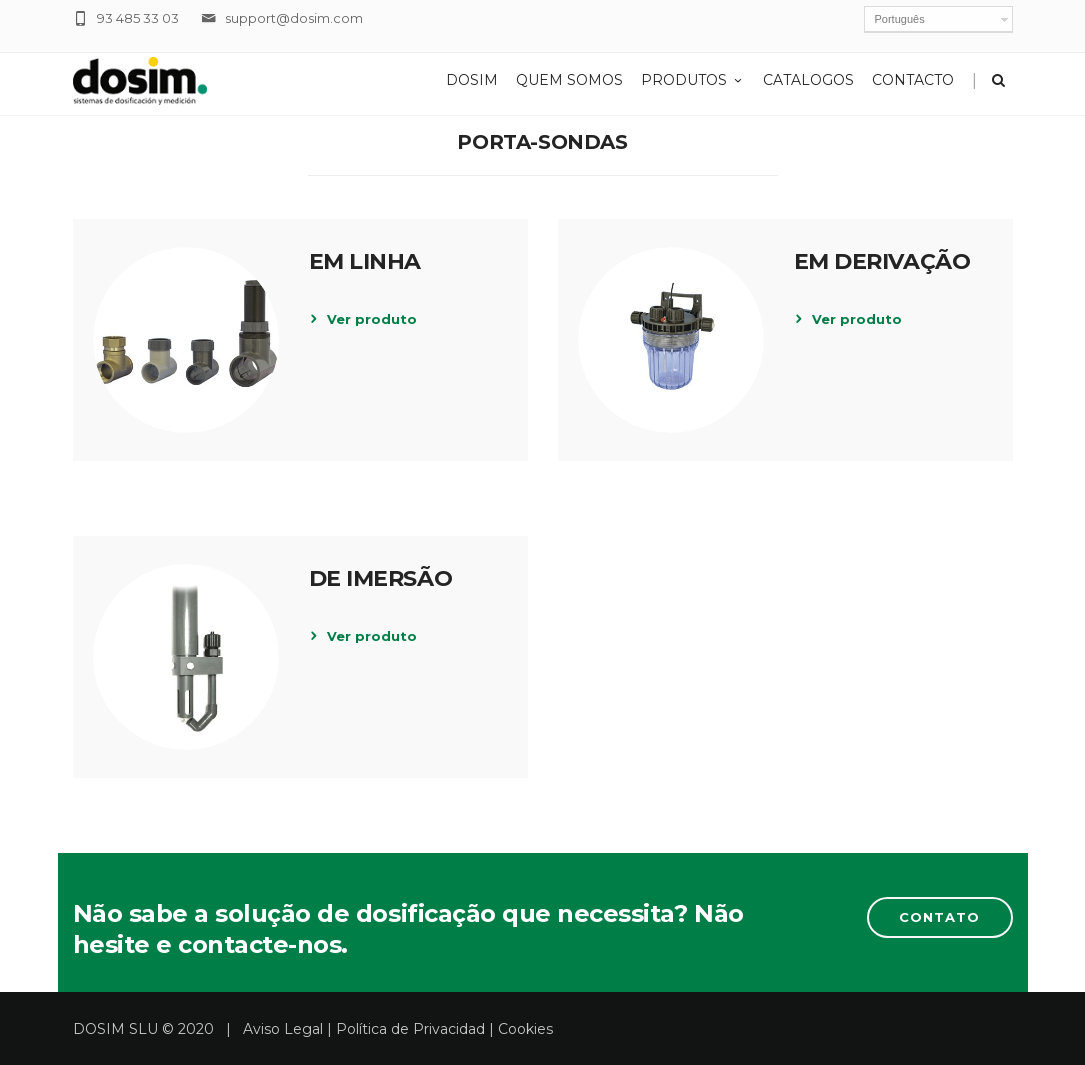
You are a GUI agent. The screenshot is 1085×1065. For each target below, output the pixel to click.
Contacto (913, 80)
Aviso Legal (283, 1029)
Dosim (472, 80)
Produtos (693, 80)
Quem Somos (569, 80)
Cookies (525, 1029)
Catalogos (808, 80)
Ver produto (372, 319)
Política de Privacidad (410, 1029)
